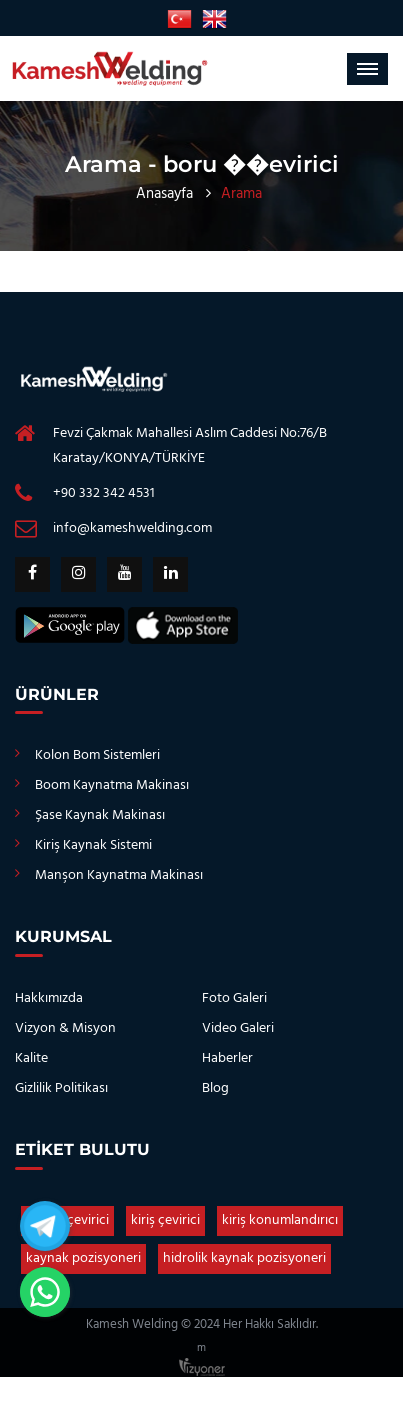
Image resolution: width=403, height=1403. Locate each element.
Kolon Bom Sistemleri (97, 755)
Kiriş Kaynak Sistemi (93, 845)
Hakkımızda (49, 998)
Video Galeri (238, 1028)
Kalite (31, 1058)
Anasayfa (164, 194)
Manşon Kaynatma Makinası (119, 875)
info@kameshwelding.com (132, 528)
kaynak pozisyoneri (83, 1258)
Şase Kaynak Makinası (100, 815)
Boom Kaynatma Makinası (112, 785)
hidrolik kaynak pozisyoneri (244, 1258)
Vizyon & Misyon (65, 1028)
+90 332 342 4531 (104, 493)
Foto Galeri (234, 998)
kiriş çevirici (165, 1220)
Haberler (227, 1058)
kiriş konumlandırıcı (280, 1220)
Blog (215, 1088)
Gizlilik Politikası (61, 1088)
